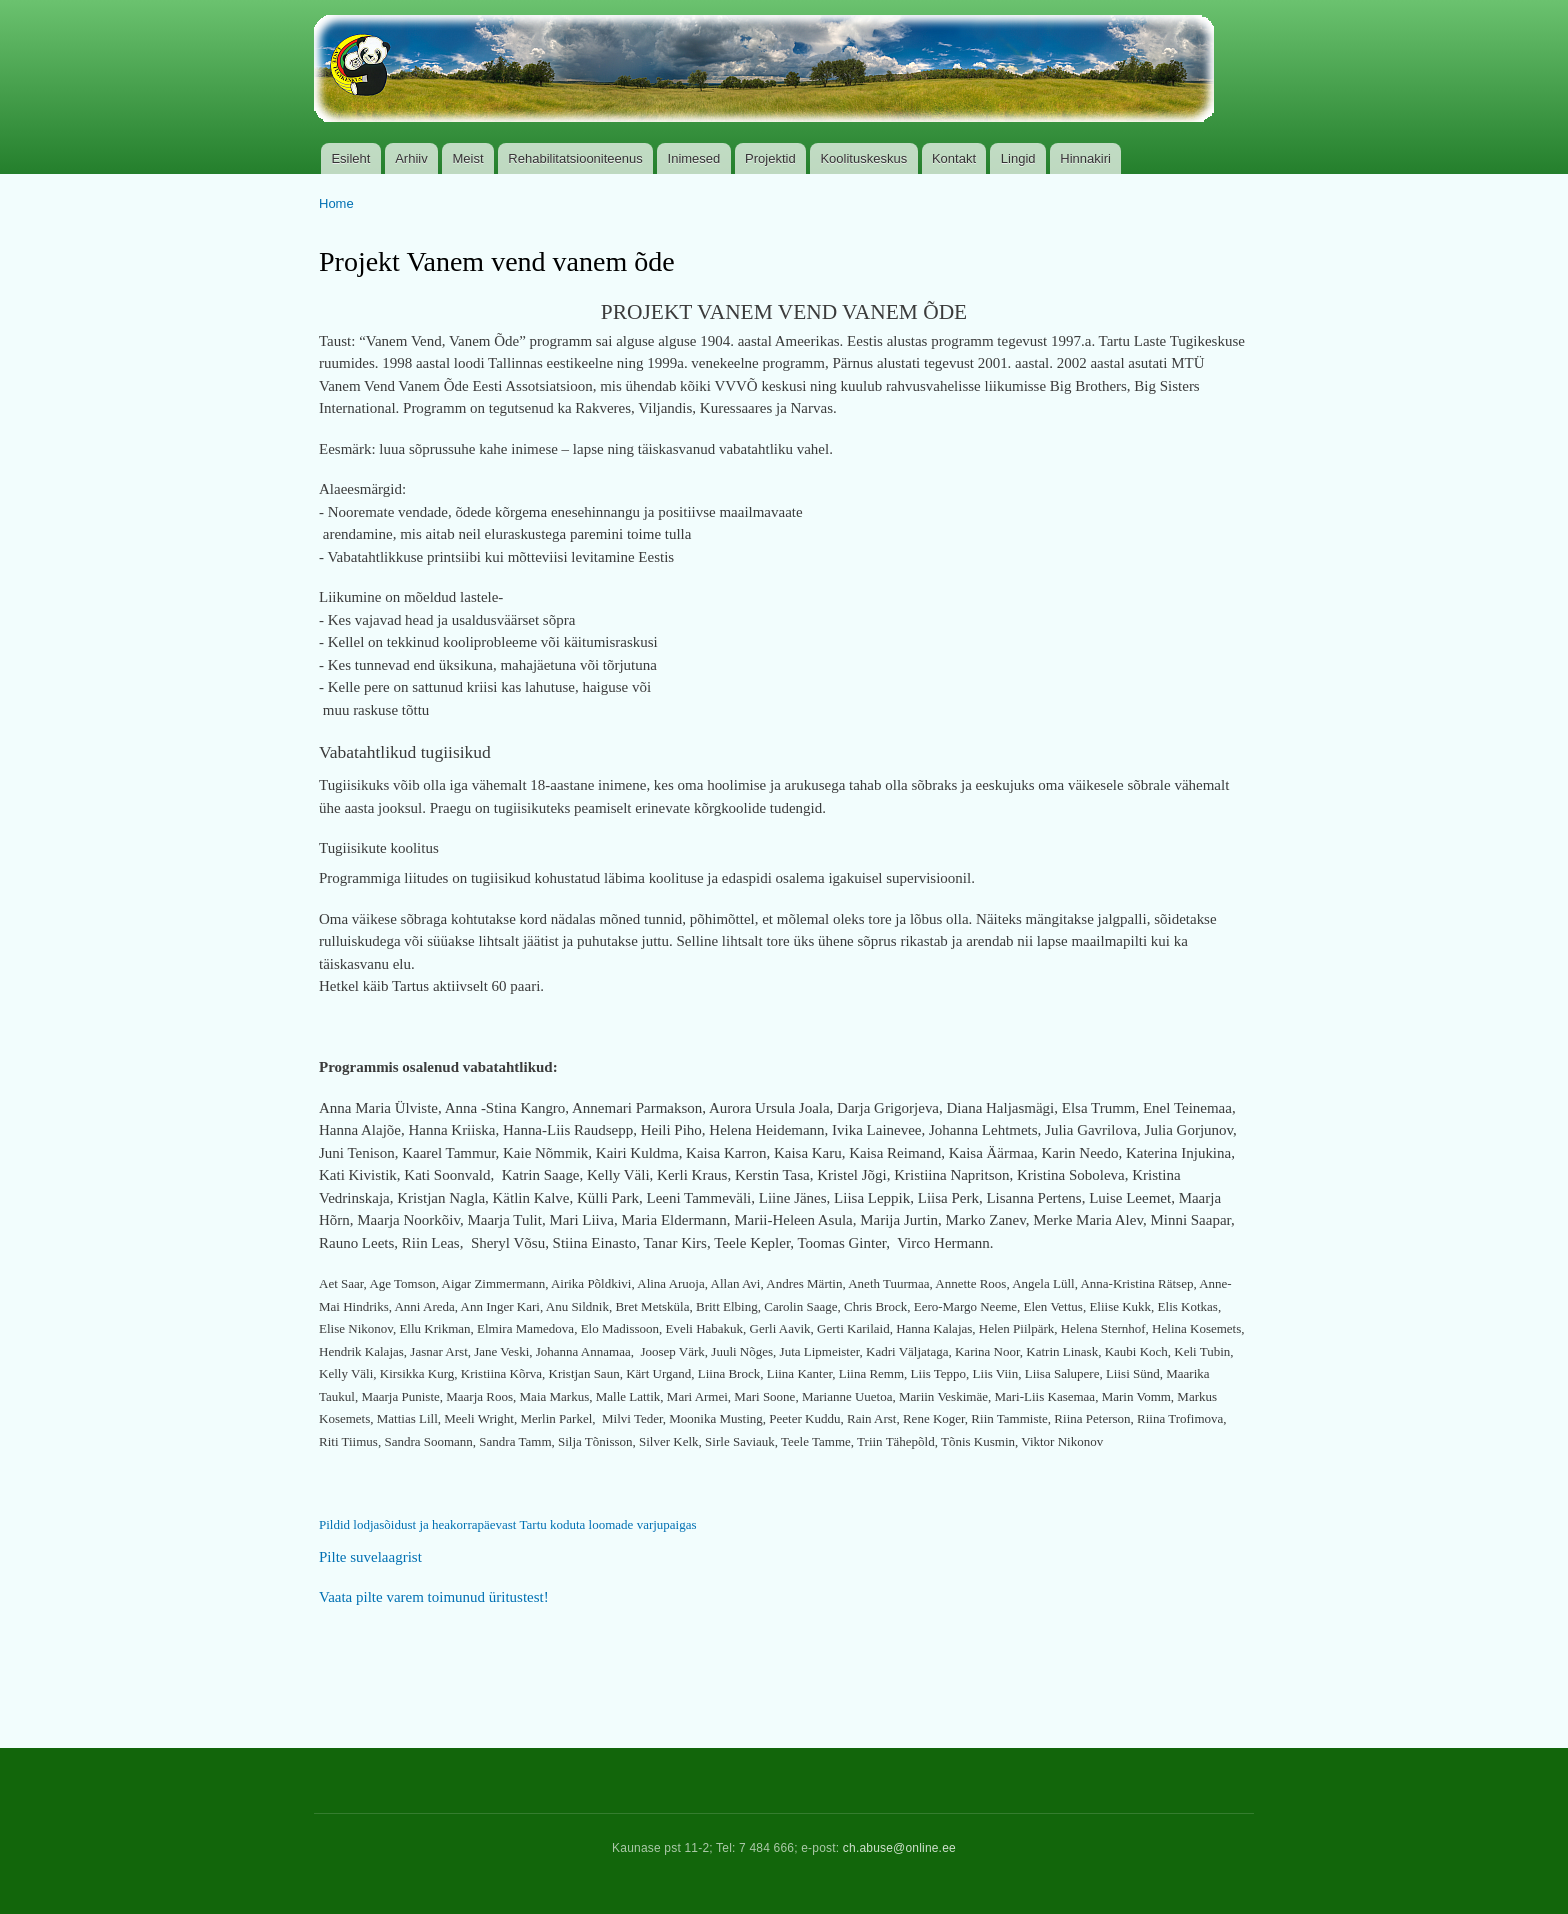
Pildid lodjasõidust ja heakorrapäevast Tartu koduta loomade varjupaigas (508, 1524)
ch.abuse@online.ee (899, 1848)
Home (336, 203)
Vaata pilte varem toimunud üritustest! (434, 1597)
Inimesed (694, 158)
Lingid (1018, 158)
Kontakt (954, 158)
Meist (468, 158)
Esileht (350, 158)
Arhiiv (411, 158)
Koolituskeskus (863, 158)
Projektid (770, 158)
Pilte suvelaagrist (370, 1557)
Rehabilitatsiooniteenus (575, 158)
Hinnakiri (1085, 158)
